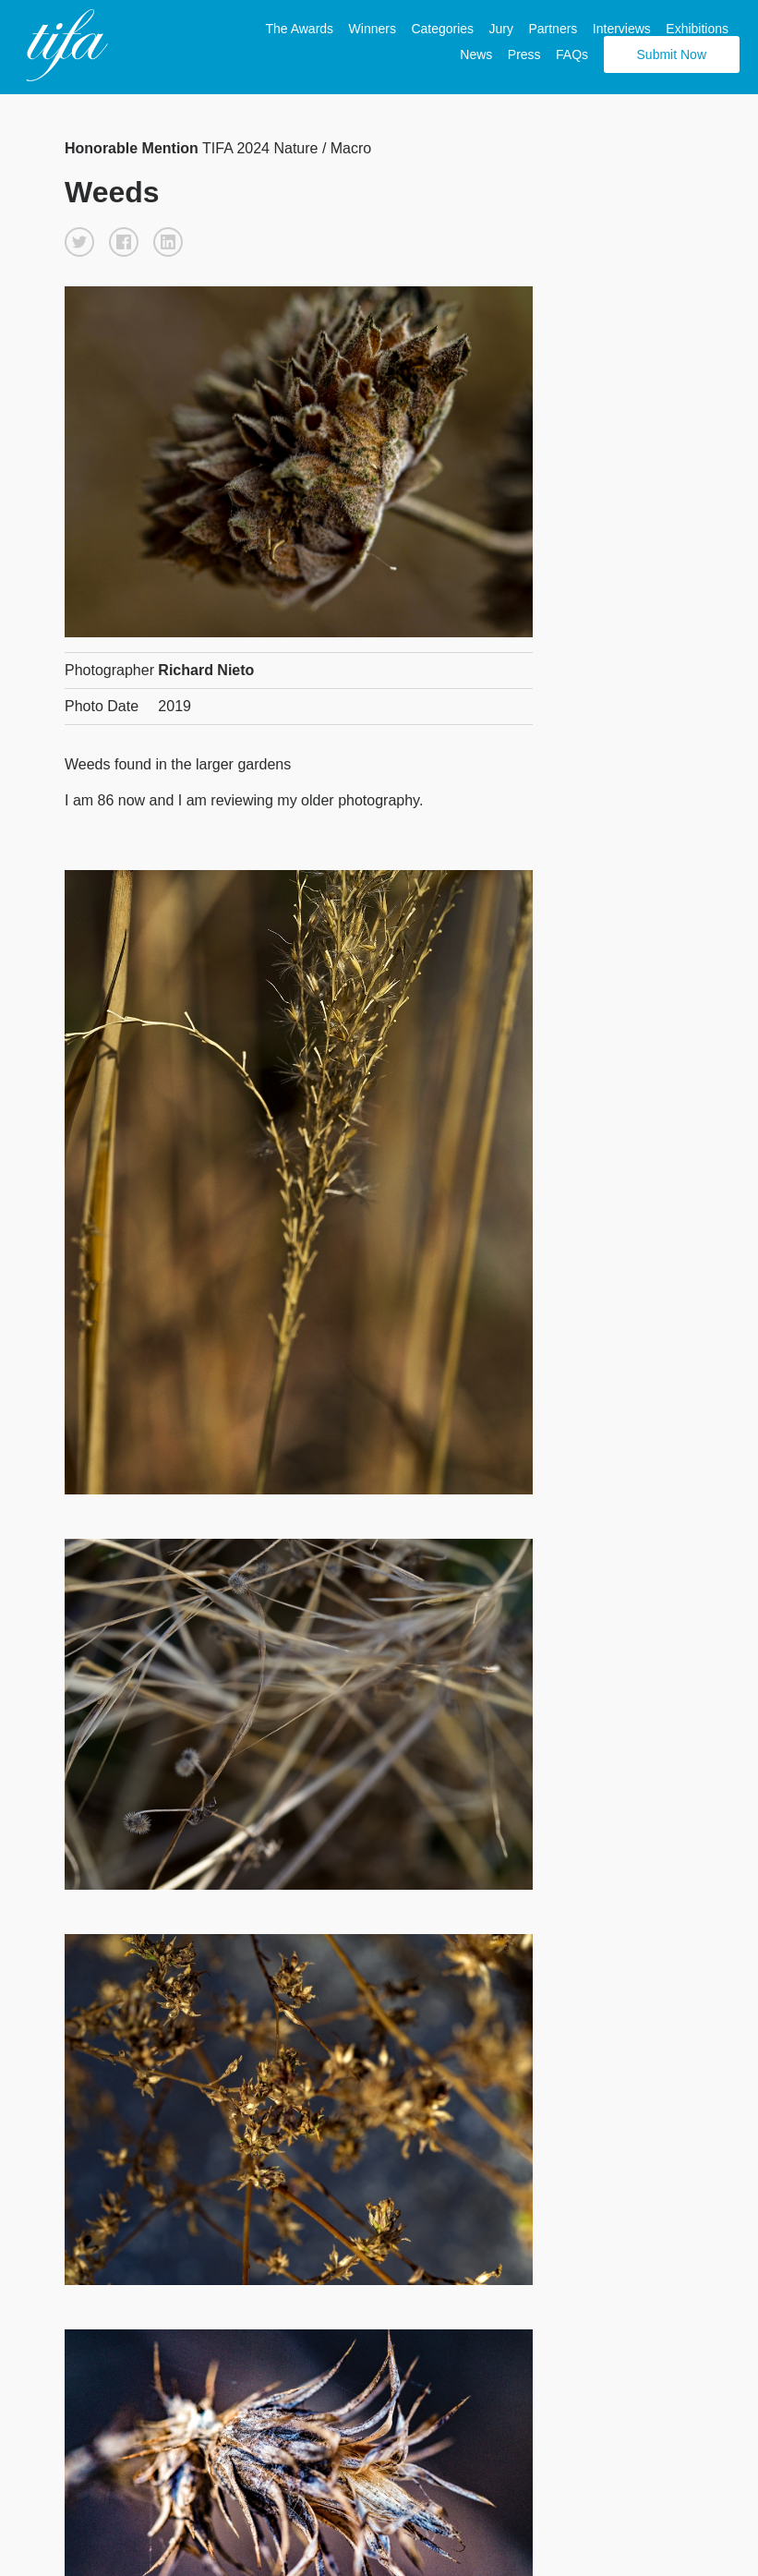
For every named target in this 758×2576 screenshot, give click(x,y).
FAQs (572, 54)
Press (524, 54)
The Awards (299, 28)
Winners (372, 28)
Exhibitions (697, 28)
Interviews (622, 28)
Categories (442, 28)
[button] (79, 242)
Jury (501, 28)
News (476, 54)
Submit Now (671, 54)
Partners (552, 28)
